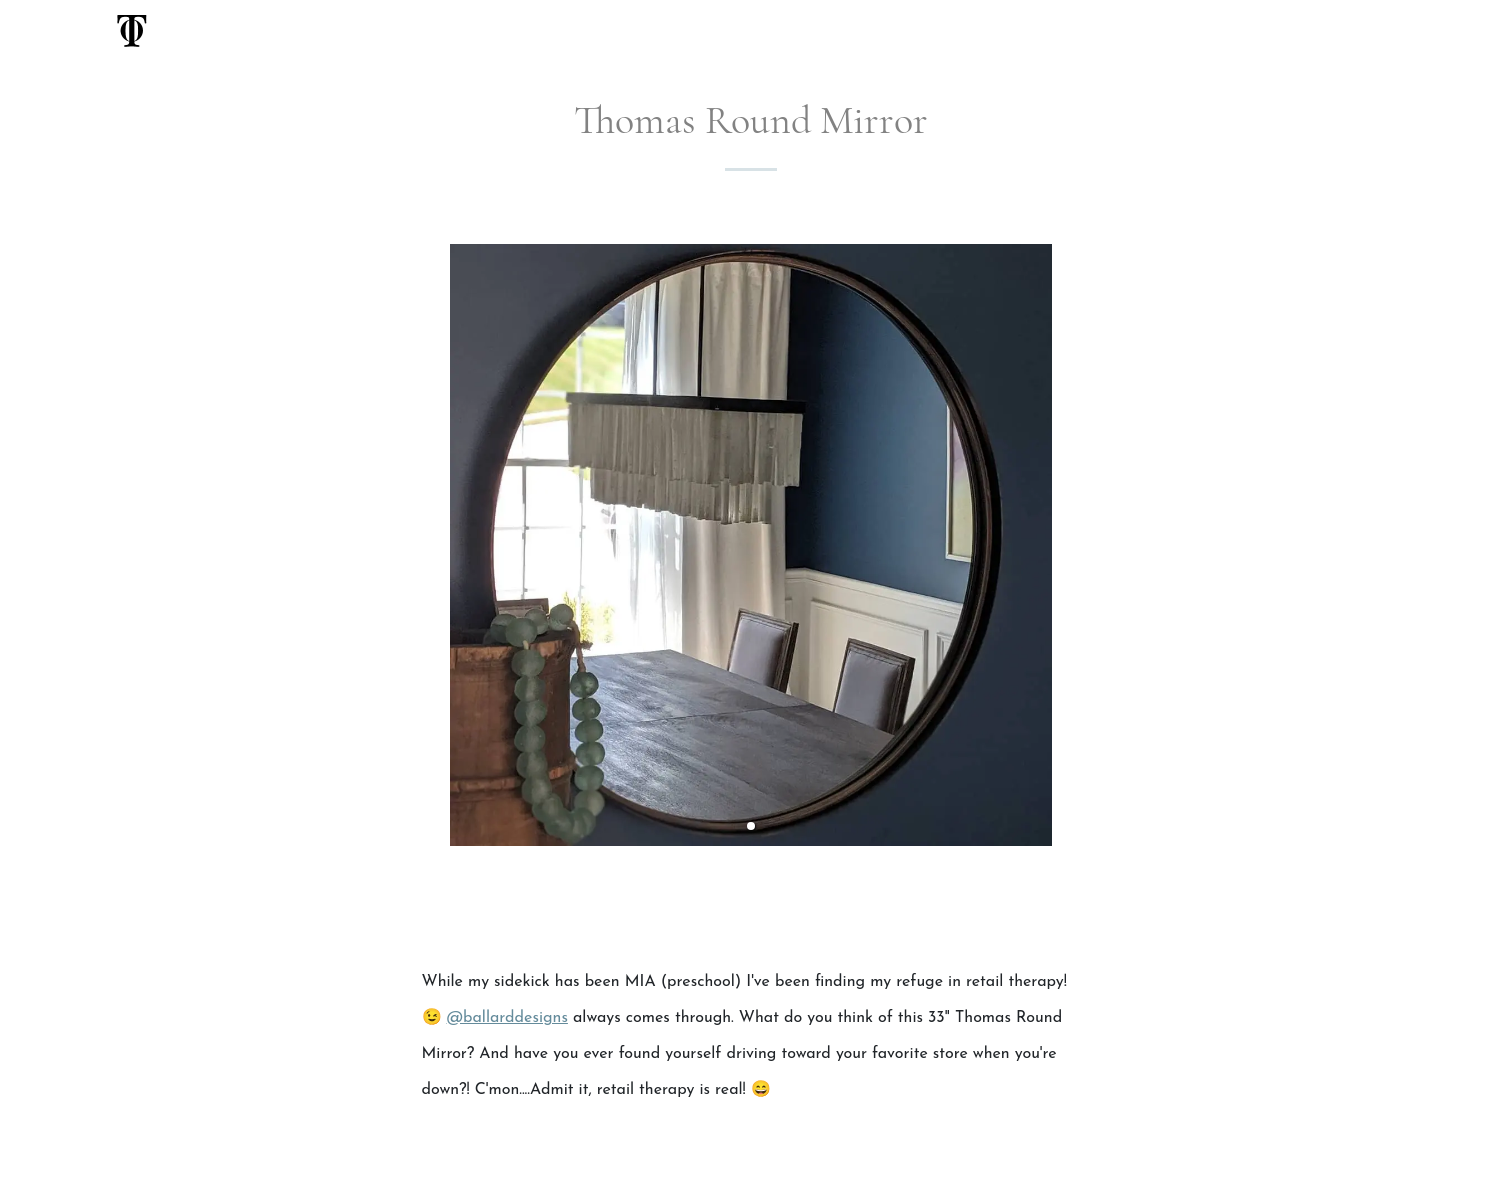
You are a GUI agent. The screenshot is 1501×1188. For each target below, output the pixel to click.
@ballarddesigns (507, 1018)
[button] (751, 826)
